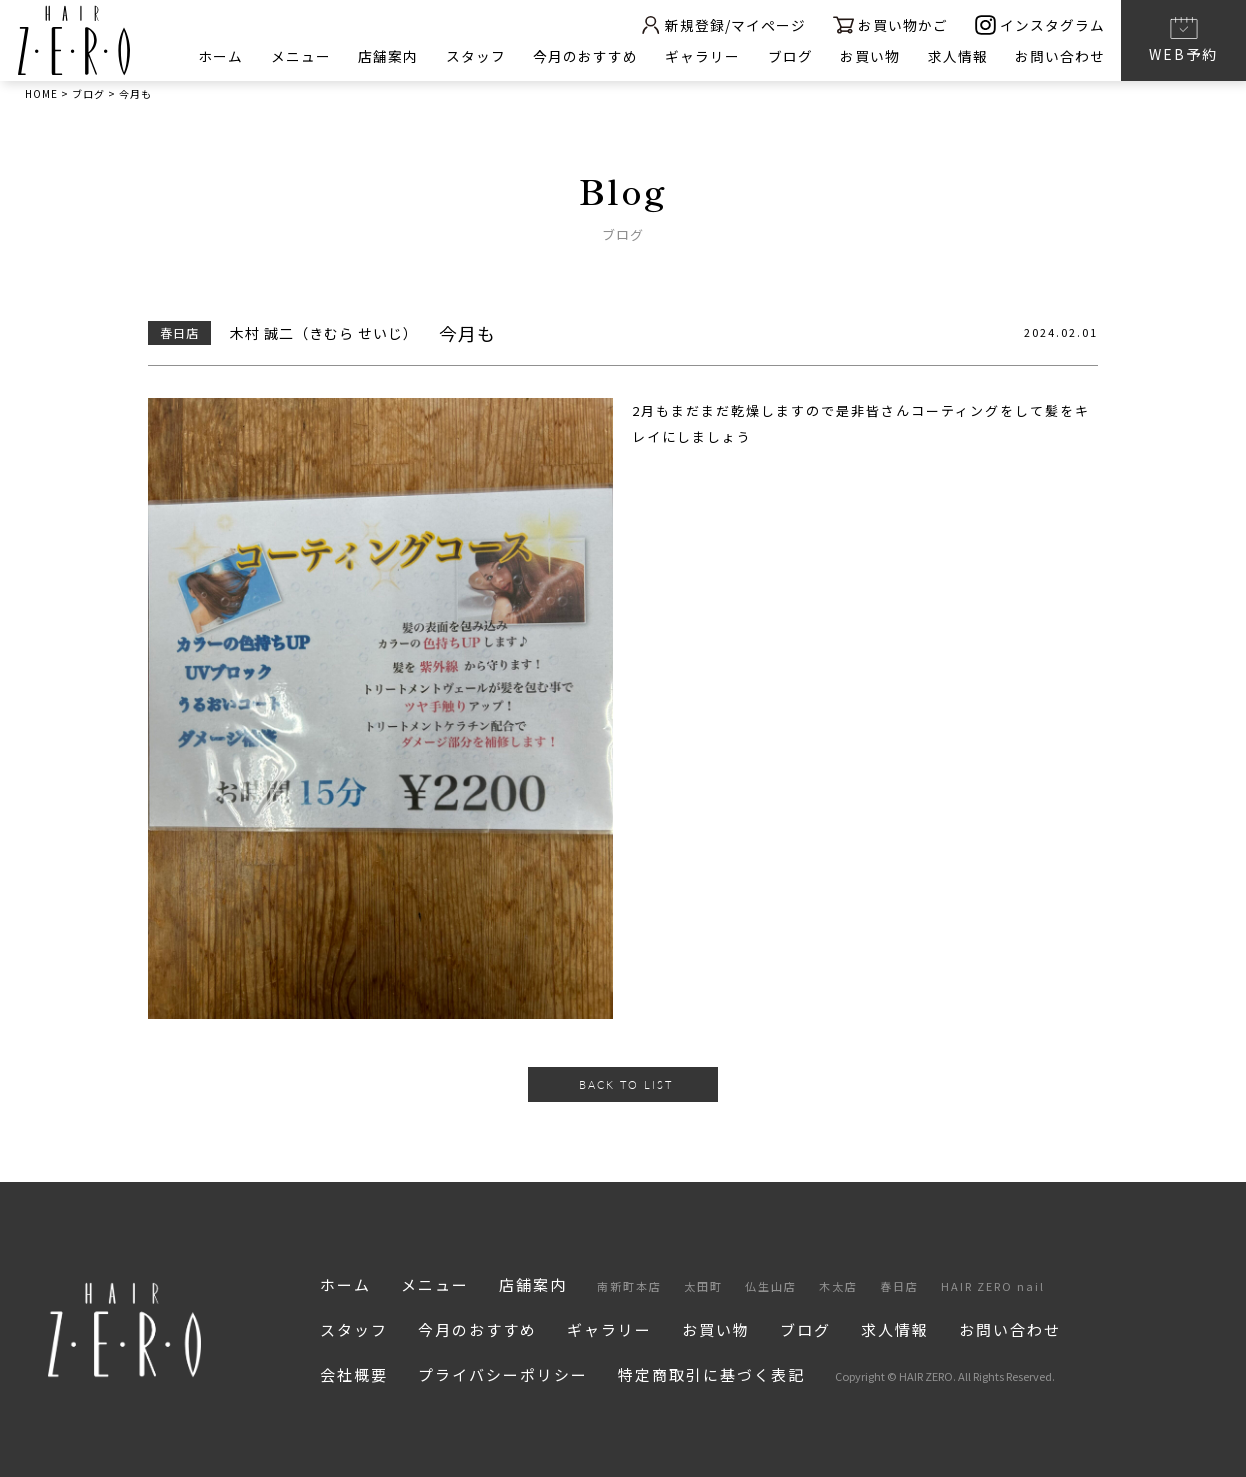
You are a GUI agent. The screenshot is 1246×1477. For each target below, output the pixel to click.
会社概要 (354, 1374)
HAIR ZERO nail (993, 1286)
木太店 (838, 1286)
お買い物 (869, 56)
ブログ (788, 56)
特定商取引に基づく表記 (711, 1374)
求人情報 (957, 56)
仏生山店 (771, 1286)
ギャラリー (700, 56)
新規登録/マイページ (720, 24)
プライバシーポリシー (503, 1374)
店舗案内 (384, 56)
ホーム (215, 56)
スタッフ (472, 56)
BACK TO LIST (626, 1084)
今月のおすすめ (582, 56)
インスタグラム (1040, 24)
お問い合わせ (1060, 56)
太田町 (703, 1286)
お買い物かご (889, 24)
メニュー (296, 56)
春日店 (899, 1286)
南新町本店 (629, 1286)
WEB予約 (1183, 39)
